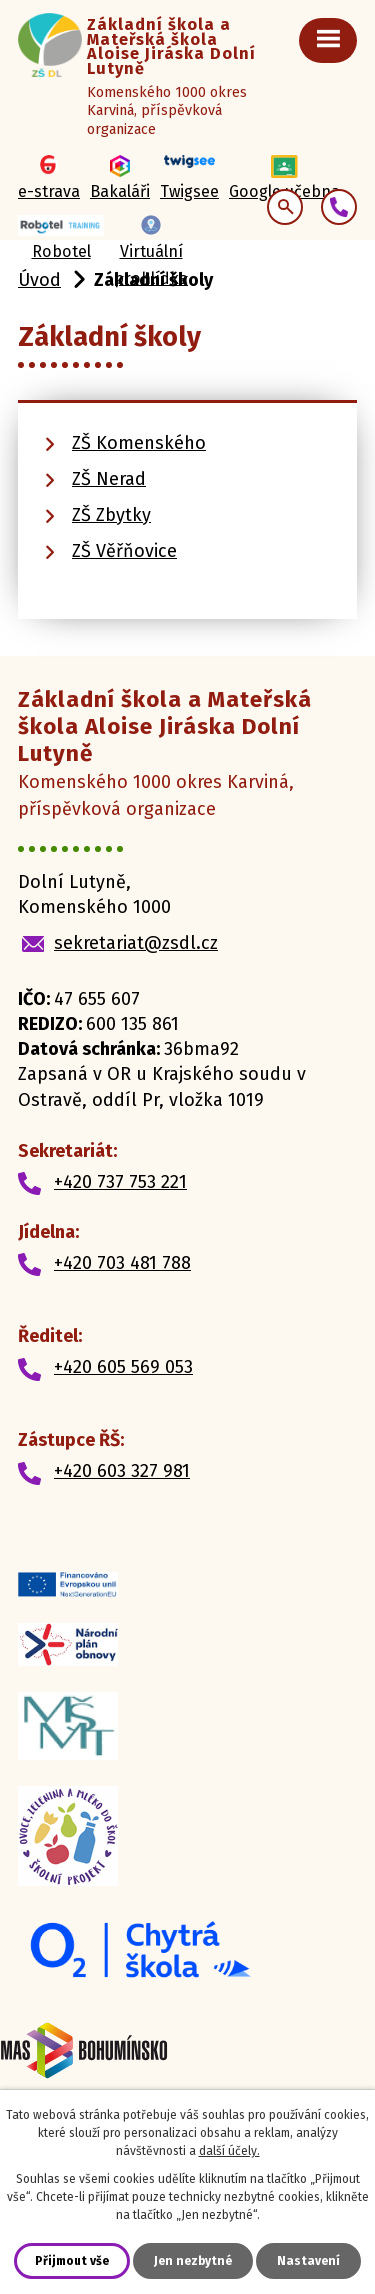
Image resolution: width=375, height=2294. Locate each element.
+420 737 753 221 (120, 1182)
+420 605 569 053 (123, 1367)
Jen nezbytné (193, 2261)
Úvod (39, 280)
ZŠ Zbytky (111, 515)
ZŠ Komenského (139, 443)
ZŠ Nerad (109, 479)
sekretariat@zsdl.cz (136, 943)
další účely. (229, 2151)
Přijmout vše (72, 2261)
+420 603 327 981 (122, 1471)
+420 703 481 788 (122, 1263)
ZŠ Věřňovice (124, 551)
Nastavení (308, 2261)
